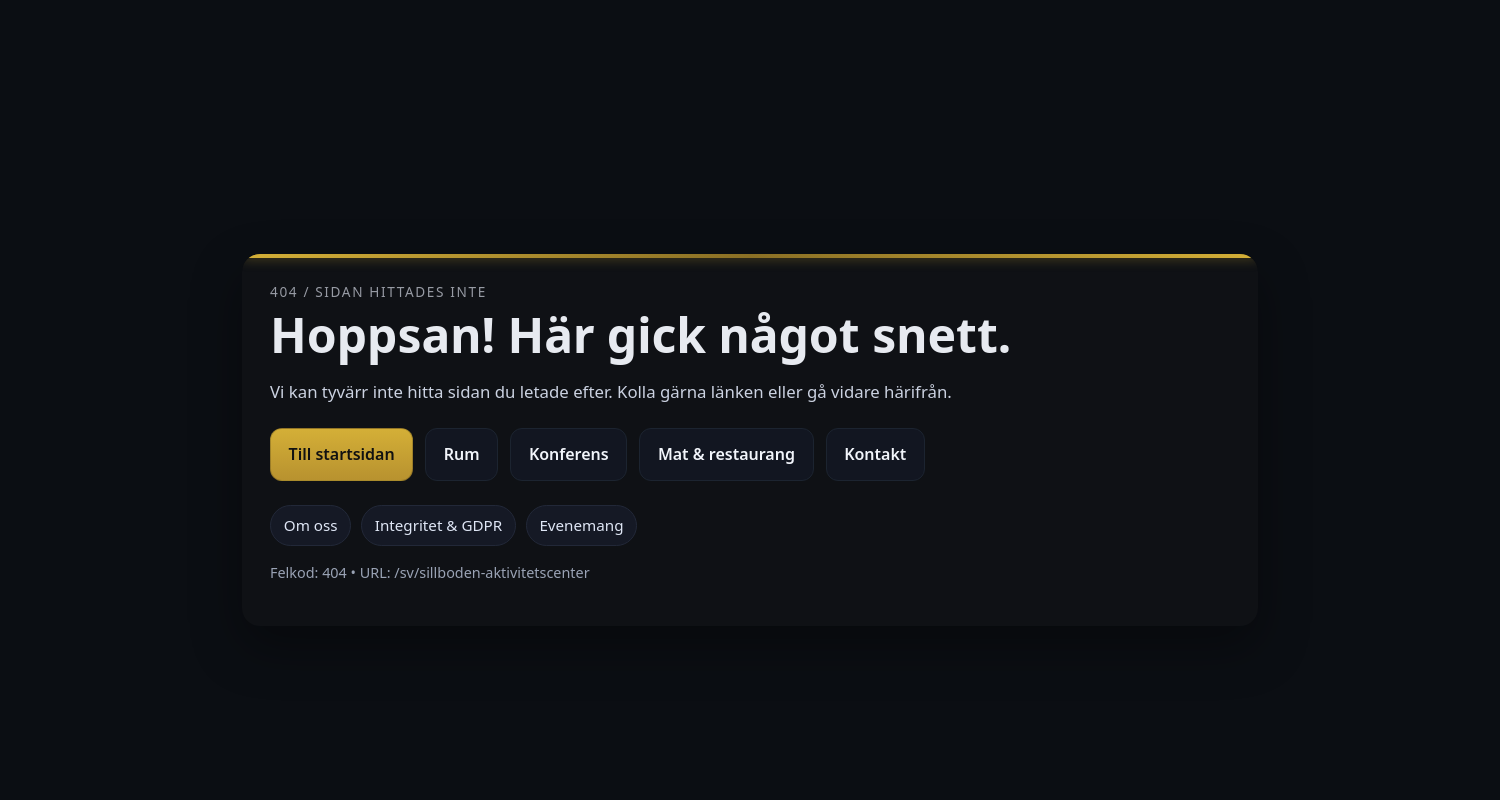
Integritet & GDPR (438, 525)
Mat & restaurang (726, 454)
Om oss (311, 525)
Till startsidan (342, 454)
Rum (462, 454)
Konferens (569, 454)
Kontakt (875, 454)
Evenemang (581, 525)
